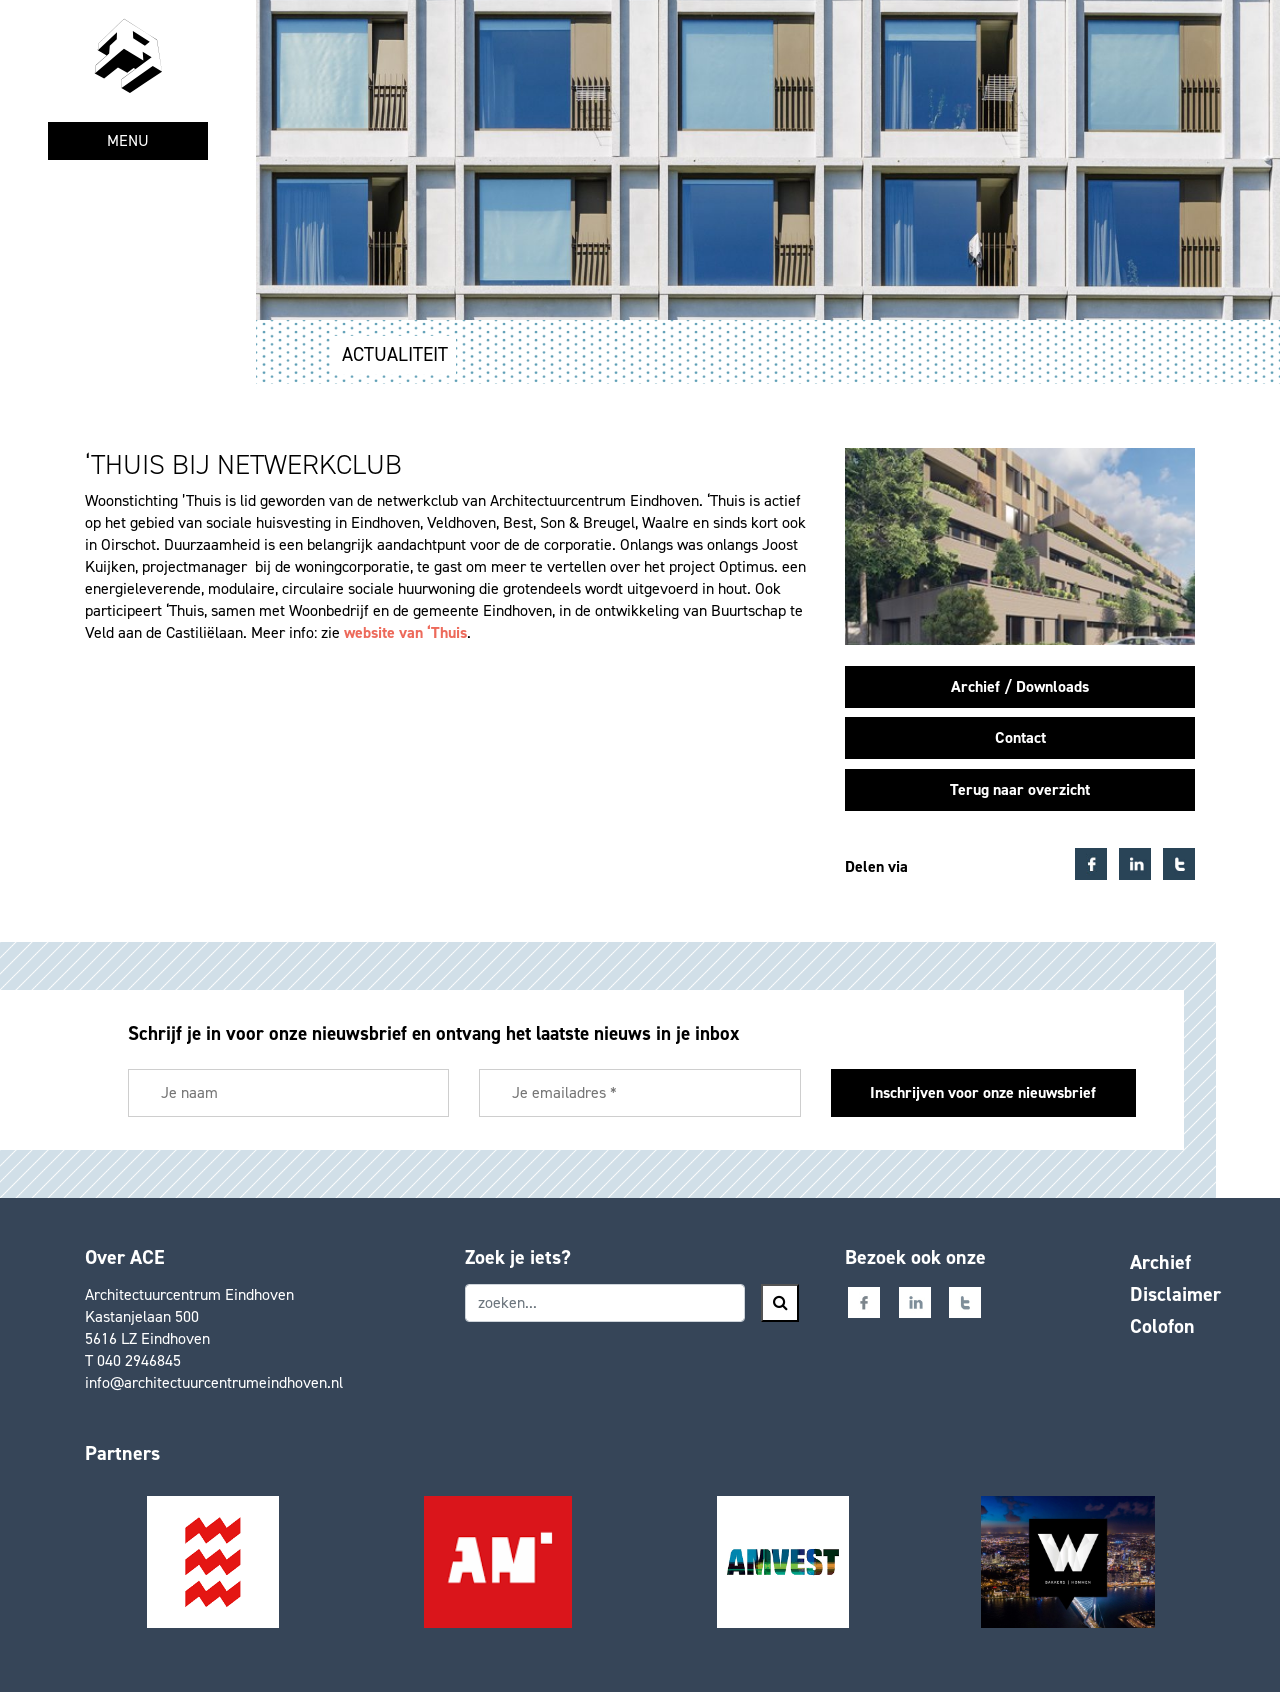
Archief (1160, 1262)
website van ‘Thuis (405, 632)
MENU (128, 140)
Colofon (1162, 1326)
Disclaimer (1175, 1294)
